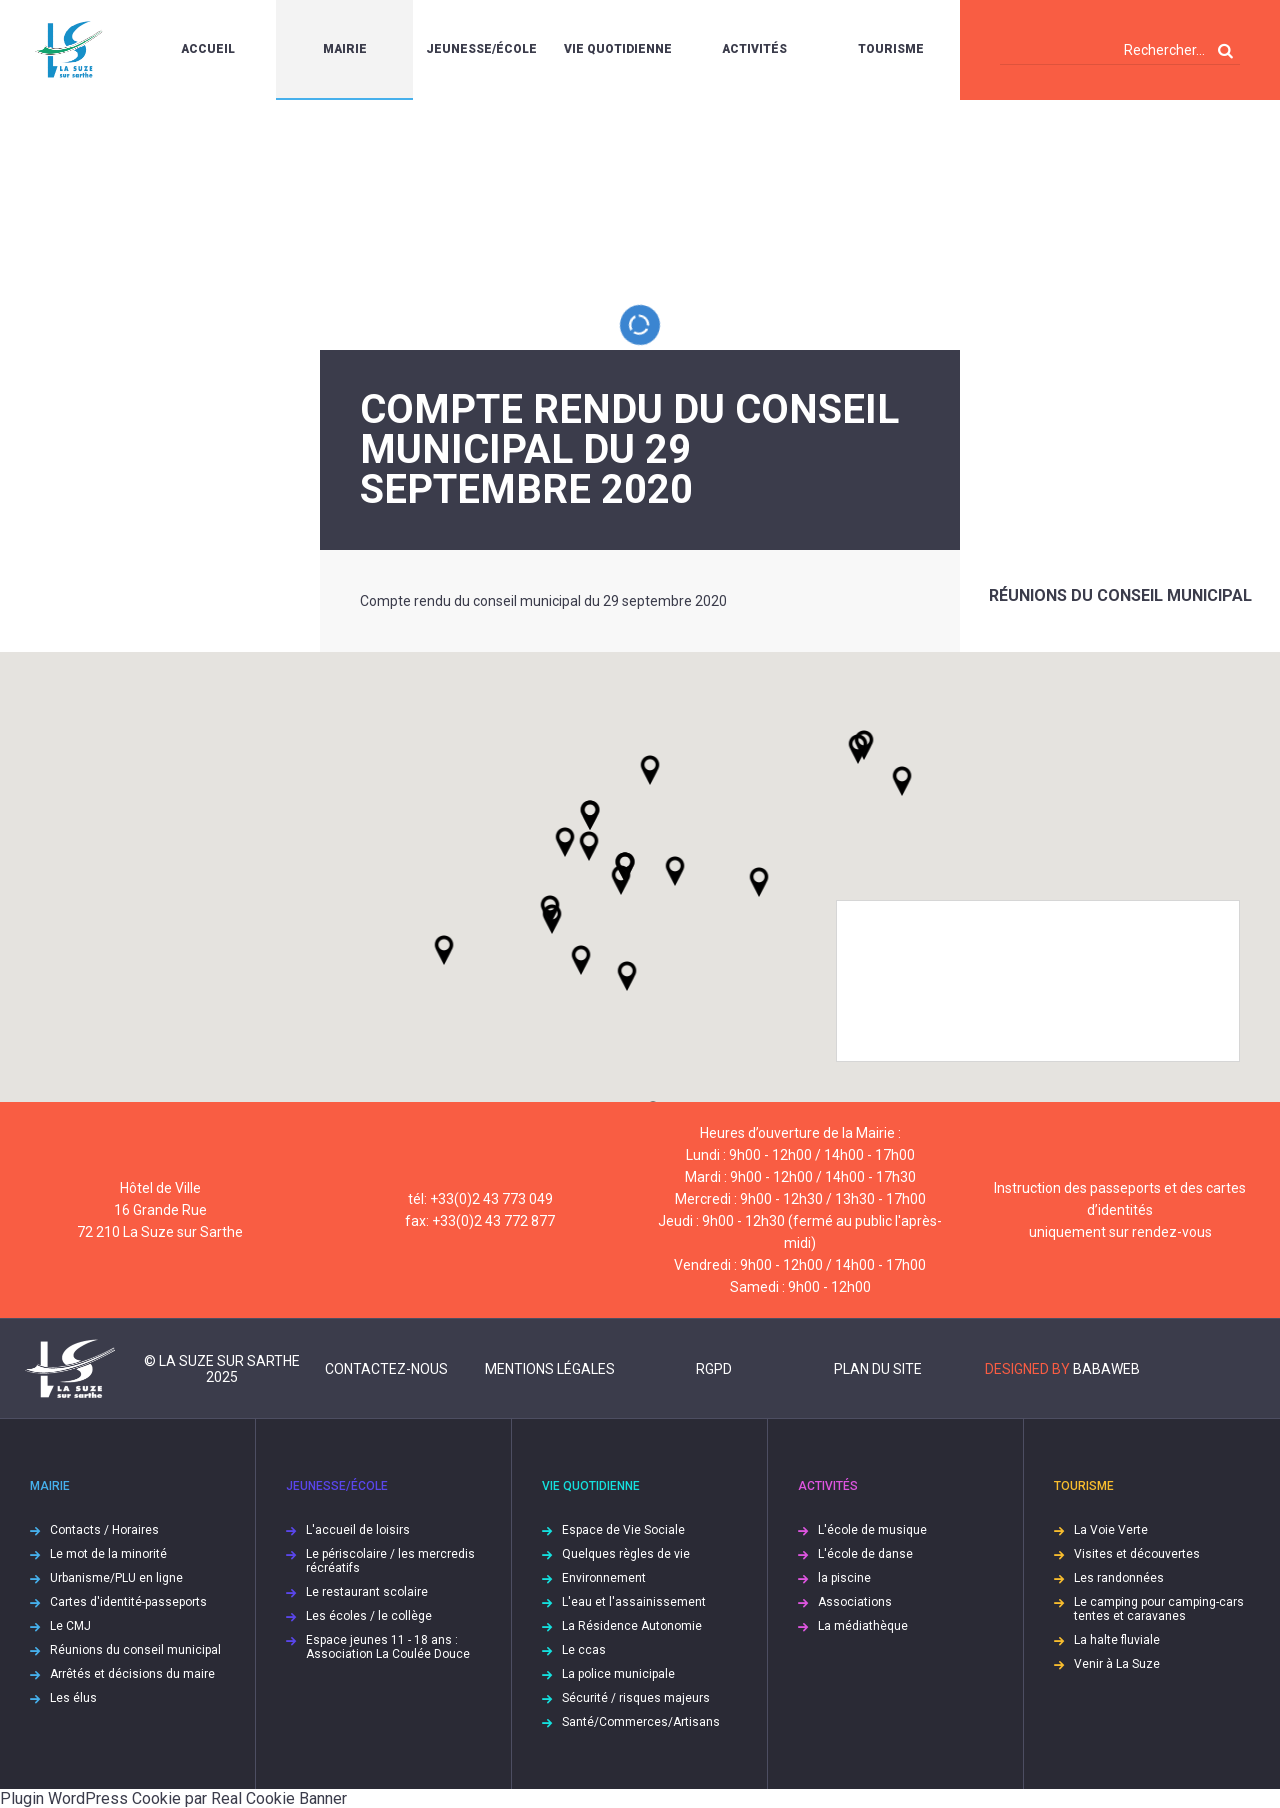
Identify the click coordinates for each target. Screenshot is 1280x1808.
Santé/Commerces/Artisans (641, 1722)
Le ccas (584, 1650)
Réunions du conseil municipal (1120, 595)
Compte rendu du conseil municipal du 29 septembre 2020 (543, 601)
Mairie (345, 49)
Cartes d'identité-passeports (128, 1602)
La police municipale (618, 1674)
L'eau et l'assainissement (634, 1602)
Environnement (604, 1578)
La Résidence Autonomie (632, 1626)
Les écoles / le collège (369, 1616)
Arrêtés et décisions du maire (132, 1674)
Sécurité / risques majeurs (636, 1698)
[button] (675, 871)
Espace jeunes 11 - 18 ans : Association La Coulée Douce (388, 1647)
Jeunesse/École (481, 49)
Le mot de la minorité (108, 1554)
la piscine (844, 1578)
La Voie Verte (1111, 1530)
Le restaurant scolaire (367, 1592)
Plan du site (878, 1369)
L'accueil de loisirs (358, 1530)
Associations (855, 1602)
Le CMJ (70, 1626)
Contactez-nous (386, 1369)
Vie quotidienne (618, 49)
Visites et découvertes (1137, 1554)
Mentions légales (550, 1369)
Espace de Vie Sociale (623, 1530)
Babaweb (1106, 1369)
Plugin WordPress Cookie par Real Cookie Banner (173, 1798)
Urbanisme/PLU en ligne (116, 1578)
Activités (754, 49)
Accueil (208, 49)
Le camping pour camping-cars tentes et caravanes (1159, 1609)
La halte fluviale (1117, 1640)
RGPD (714, 1369)
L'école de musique (872, 1530)
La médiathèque (863, 1626)
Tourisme (891, 49)
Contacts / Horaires (104, 1530)
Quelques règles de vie (626, 1554)
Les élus (73, 1698)
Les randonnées (1119, 1578)
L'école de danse (865, 1554)
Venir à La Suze (1117, 1664)
